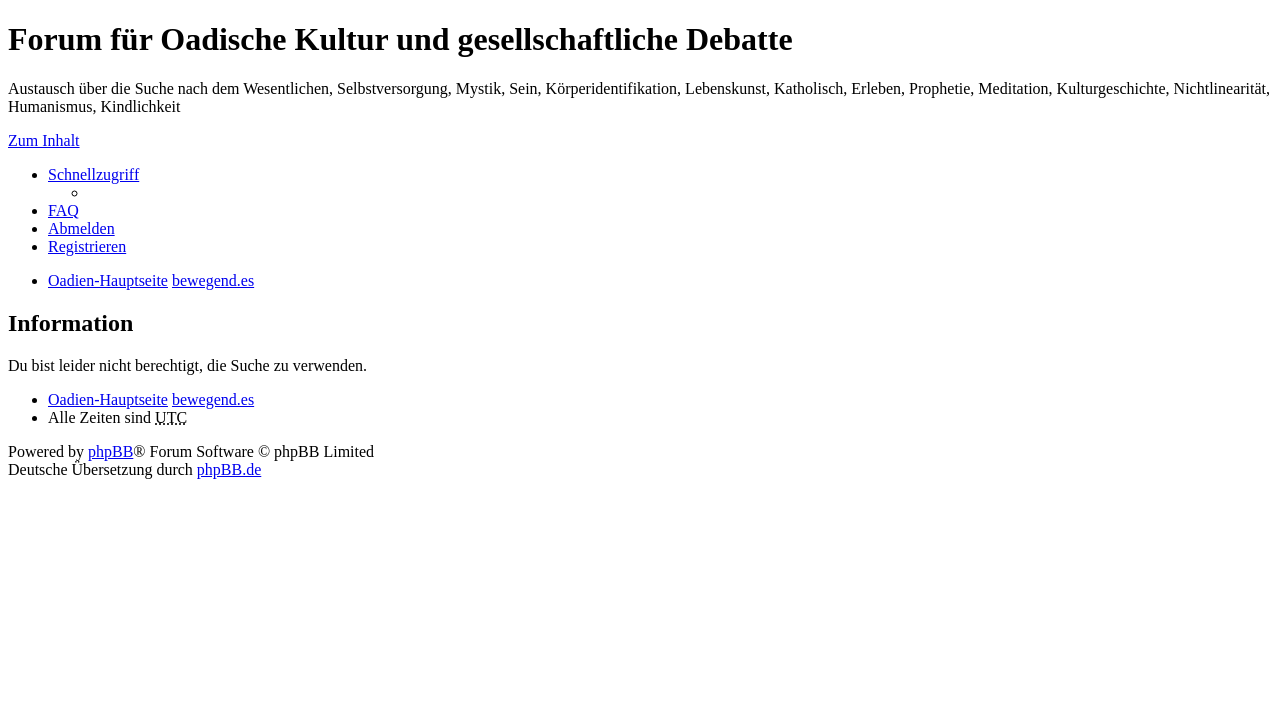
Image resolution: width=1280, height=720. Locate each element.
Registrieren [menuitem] (87, 246)
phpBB (110, 451)
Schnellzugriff (93, 174)
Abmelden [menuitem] (81, 228)
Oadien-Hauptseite (108, 399)
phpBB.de (229, 469)
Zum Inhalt (44, 140)
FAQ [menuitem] (63, 210)
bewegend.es (213, 399)
